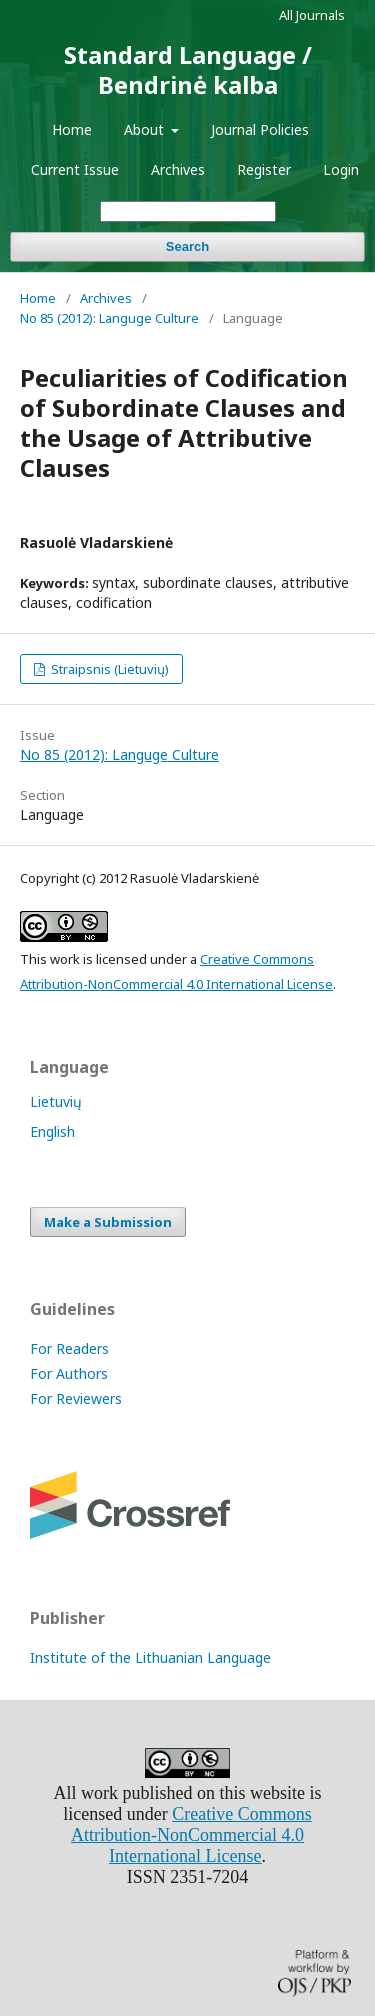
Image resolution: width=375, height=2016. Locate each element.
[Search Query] (188, 211)
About (146, 129)
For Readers (69, 1348)
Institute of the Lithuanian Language (150, 1657)
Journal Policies (260, 129)
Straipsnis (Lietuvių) (108, 669)
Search (187, 246)
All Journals (312, 15)
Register (264, 169)
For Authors (69, 1373)
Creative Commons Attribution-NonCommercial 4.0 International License (191, 1835)
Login (341, 169)
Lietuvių (56, 1101)
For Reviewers (76, 1398)
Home (72, 129)
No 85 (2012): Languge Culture (109, 318)
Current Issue (75, 169)
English (52, 1131)
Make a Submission (108, 1222)
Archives (178, 169)
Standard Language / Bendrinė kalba (188, 69)
